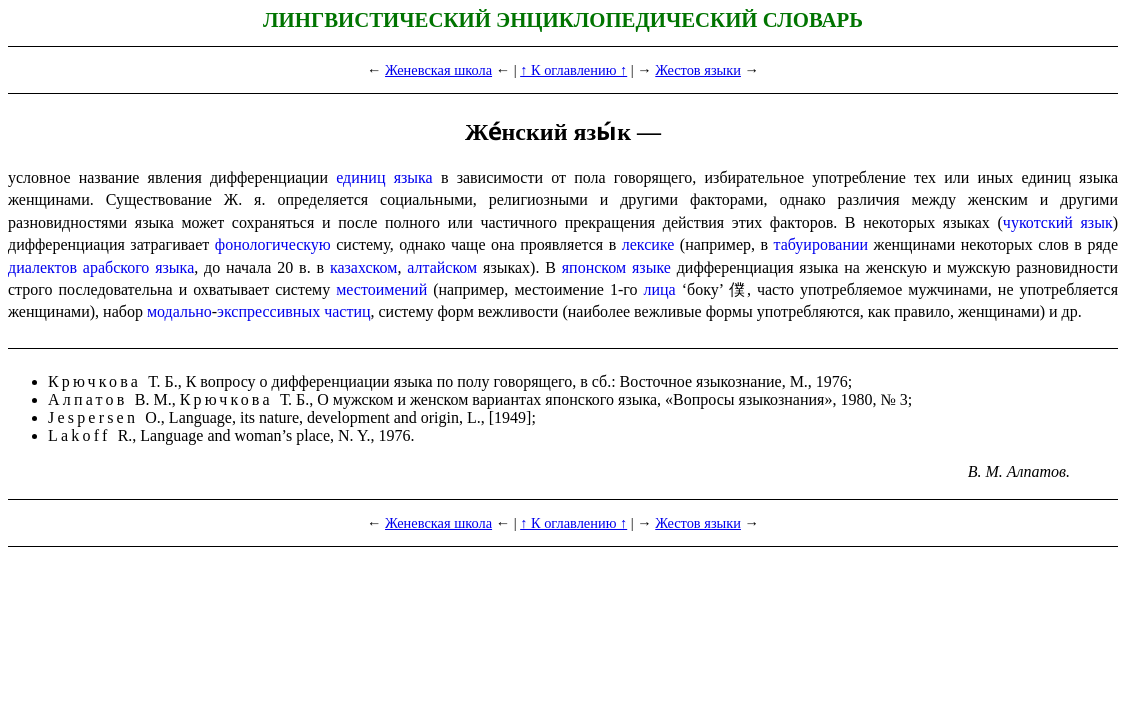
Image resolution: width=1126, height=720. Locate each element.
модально (179, 311)
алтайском (442, 267)
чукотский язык (1058, 222)
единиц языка (384, 177)
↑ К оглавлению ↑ (573, 70)
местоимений (381, 289)
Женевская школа (438, 70)
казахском (363, 267)
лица (659, 289)
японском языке (616, 267)
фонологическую (273, 244)
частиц (347, 311)
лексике (648, 244)
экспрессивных (268, 311)
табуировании (821, 244)
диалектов (42, 267)
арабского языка (138, 267)
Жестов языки (698, 70)
